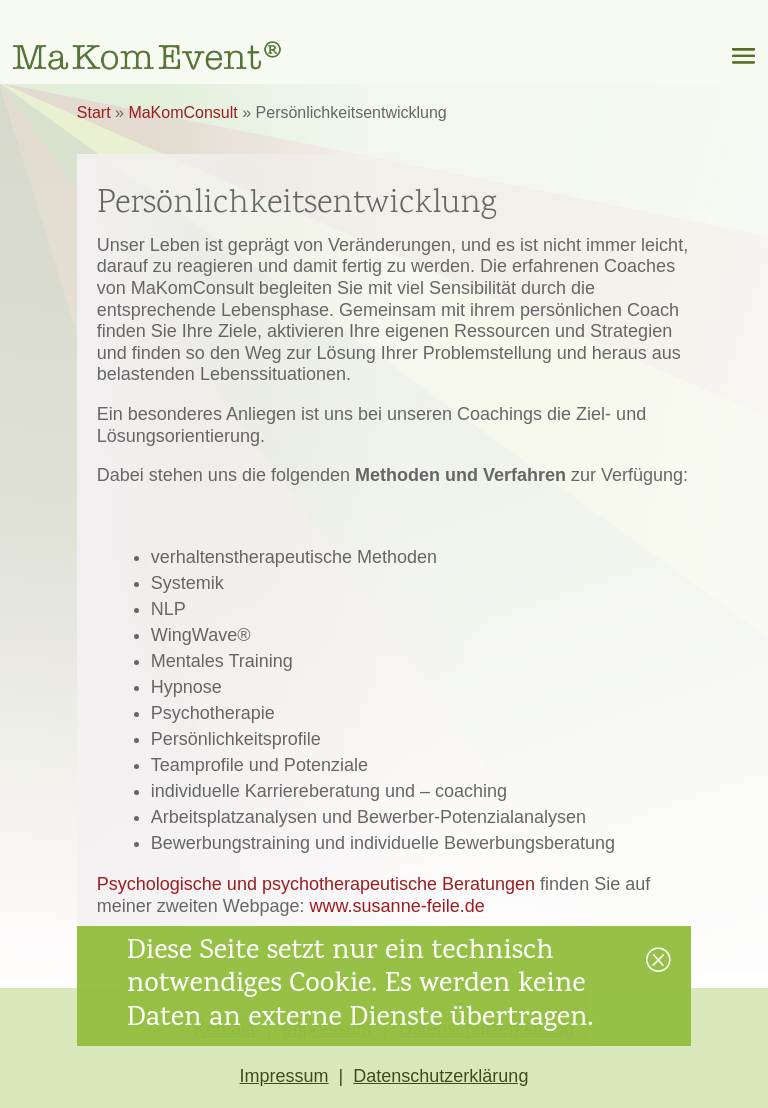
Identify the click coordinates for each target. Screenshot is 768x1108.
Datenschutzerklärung (440, 1076)
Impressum (284, 1076)
